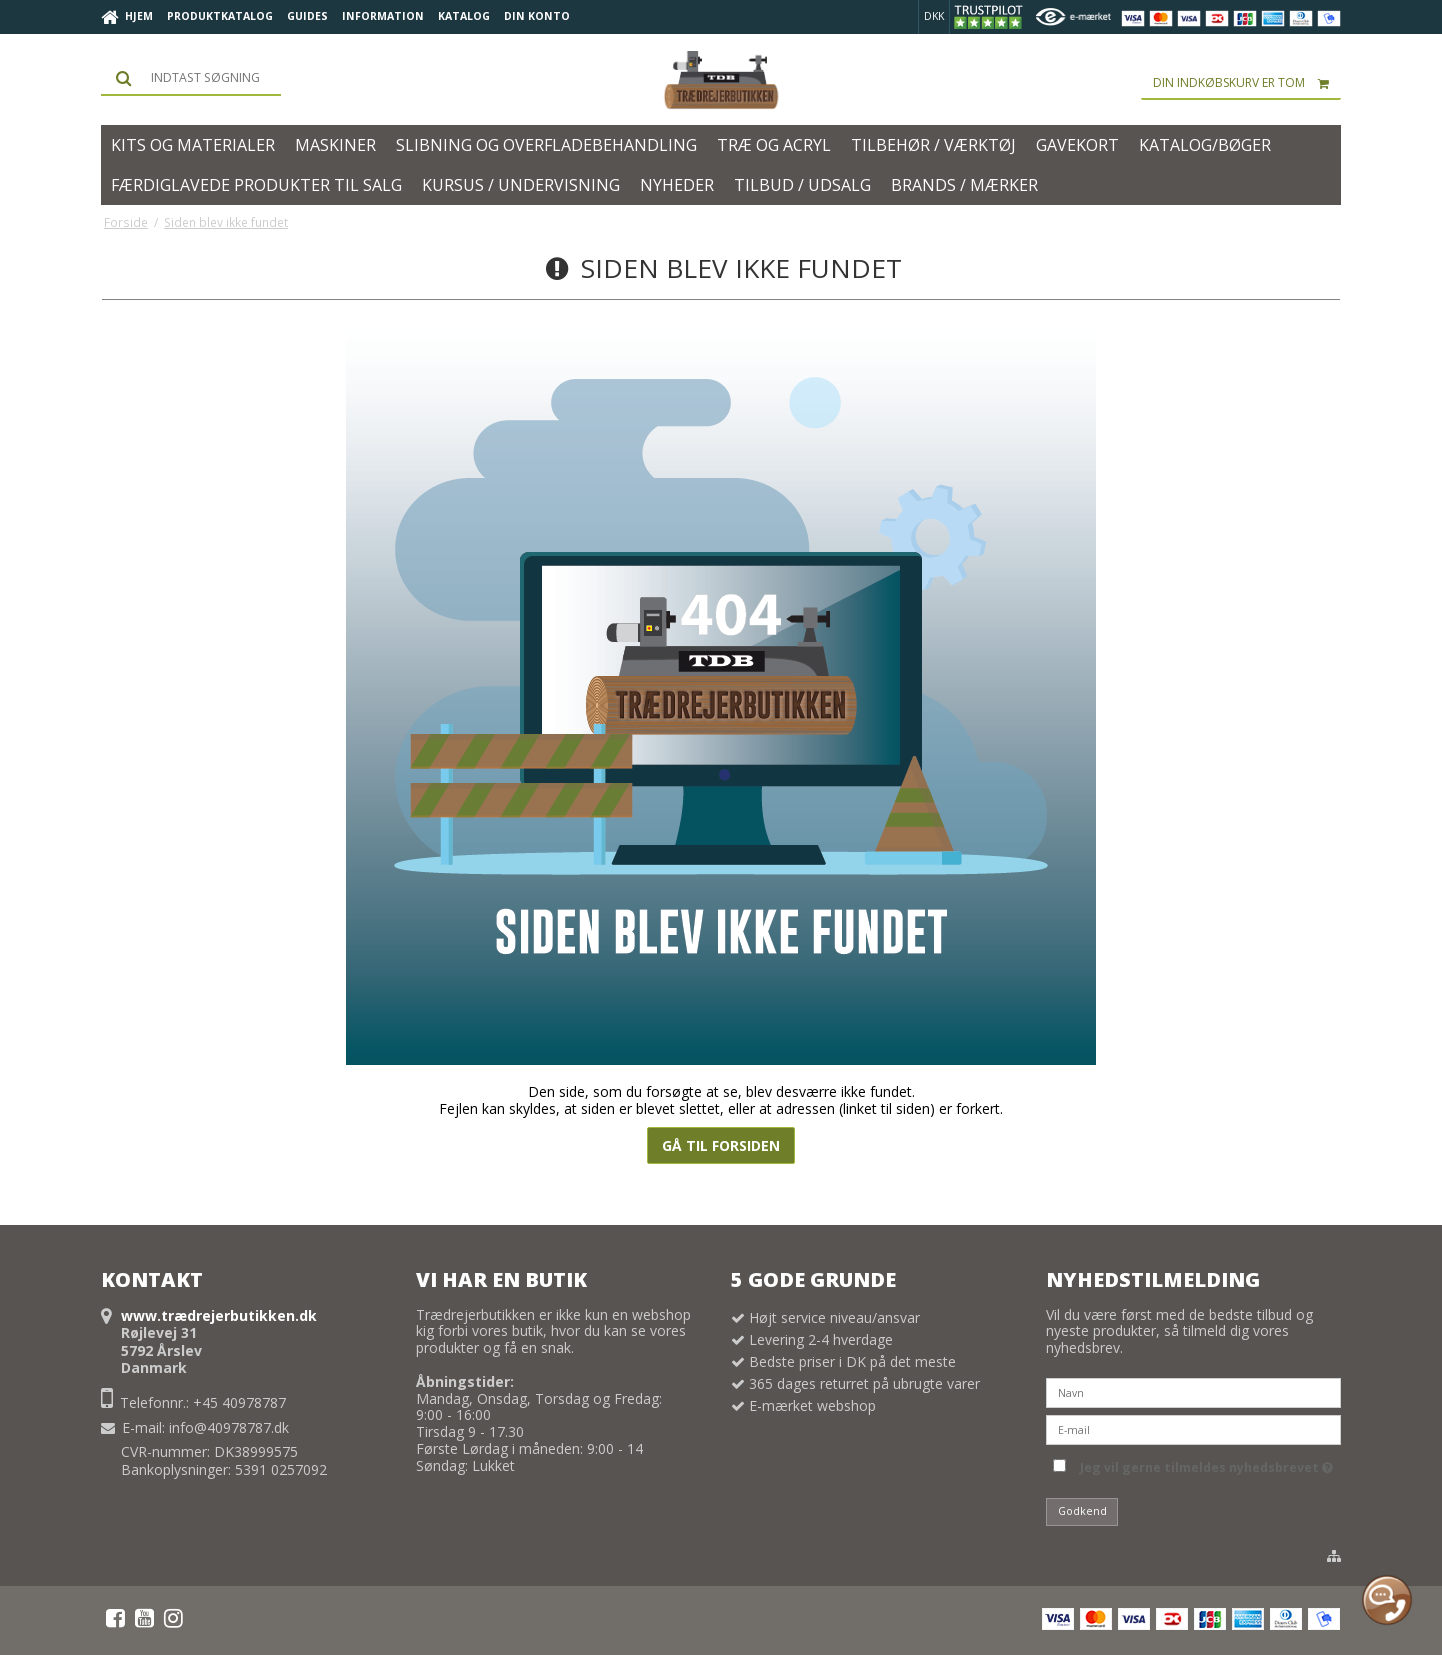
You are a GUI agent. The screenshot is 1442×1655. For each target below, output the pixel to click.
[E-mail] (1193, 1428)
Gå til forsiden (721, 1145)
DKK (934, 16)
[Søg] (191, 78)
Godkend (1082, 1511)
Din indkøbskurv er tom (1247, 83)
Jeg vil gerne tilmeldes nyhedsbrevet (1206, 1464)
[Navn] (1193, 1391)
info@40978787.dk (229, 1427)
